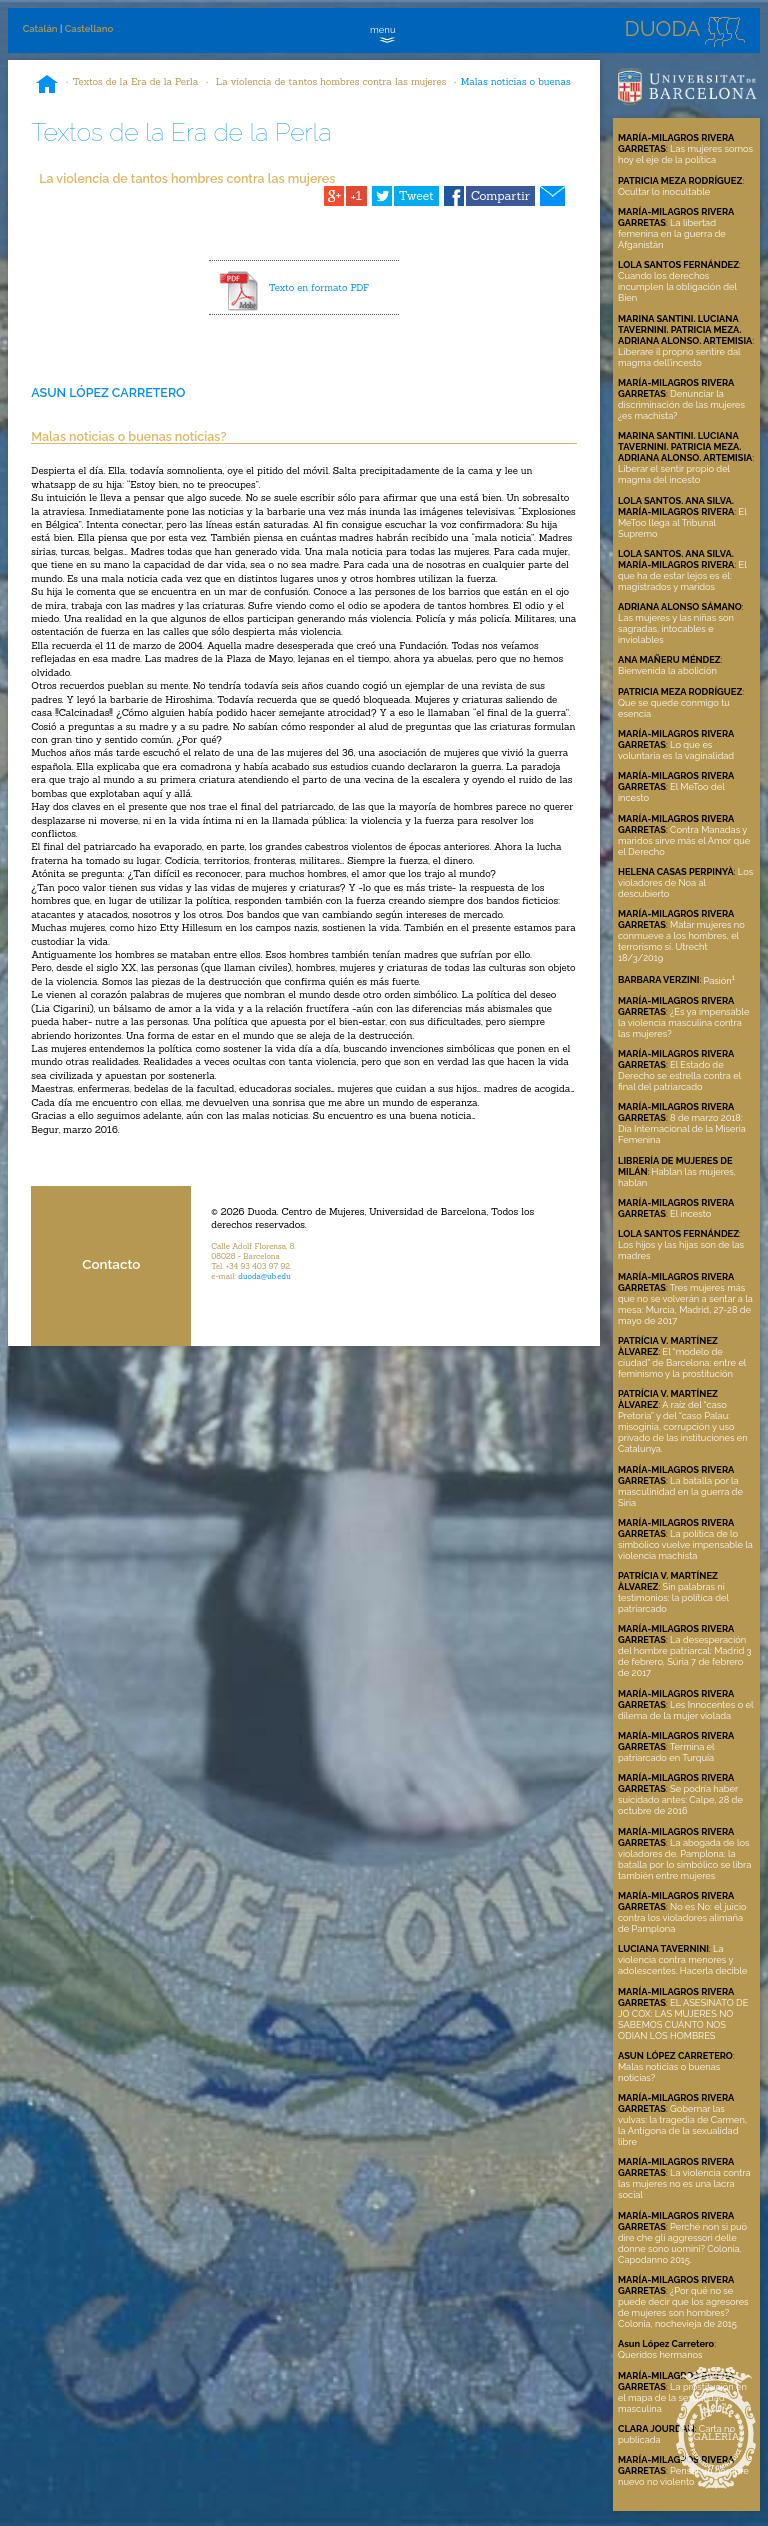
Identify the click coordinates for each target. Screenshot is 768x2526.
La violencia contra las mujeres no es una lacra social (684, 2183)
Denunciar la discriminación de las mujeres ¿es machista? (681, 404)
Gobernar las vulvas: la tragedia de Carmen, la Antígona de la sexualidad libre (682, 2125)
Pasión (720, 980)
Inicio (47, 86)
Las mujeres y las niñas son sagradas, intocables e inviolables (676, 628)
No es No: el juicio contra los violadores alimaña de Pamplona (682, 1917)
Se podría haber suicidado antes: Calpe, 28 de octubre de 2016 (680, 1799)
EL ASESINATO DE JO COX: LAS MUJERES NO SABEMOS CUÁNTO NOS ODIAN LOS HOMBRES (683, 2019)
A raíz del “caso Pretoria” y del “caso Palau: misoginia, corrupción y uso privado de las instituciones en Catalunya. (683, 1426)
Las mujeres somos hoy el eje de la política (685, 154)
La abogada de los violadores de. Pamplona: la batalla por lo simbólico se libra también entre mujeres (684, 1859)
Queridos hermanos (660, 2354)
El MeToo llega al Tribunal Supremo (682, 522)
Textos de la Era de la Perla (136, 81)
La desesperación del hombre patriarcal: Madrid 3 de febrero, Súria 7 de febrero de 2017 (685, 1656)
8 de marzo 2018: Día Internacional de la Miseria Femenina (682, 1128)
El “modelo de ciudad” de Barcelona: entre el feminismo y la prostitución (682, 1362)
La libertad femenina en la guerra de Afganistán (672, 233)
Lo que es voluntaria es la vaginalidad (676, 750)
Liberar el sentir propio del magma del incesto (674, 474)
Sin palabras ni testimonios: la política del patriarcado (673, 1597)
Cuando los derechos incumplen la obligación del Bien (677, 286)
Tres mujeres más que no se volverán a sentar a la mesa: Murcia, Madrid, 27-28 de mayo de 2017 (685, 1304)
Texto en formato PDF (319, 287)
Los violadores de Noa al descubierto (685, 882)
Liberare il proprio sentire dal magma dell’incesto (679, 357)
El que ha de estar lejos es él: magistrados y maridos (682, 575)
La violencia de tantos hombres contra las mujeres (330, 81)
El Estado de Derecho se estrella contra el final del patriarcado (679, 1075)
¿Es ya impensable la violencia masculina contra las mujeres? (683, 1022)
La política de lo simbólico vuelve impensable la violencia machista (685, 1544)
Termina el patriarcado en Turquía (666, 1752)
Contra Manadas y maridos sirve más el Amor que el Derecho (684, 840)
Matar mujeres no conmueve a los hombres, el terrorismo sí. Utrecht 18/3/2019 (681, 941)
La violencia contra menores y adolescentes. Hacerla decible (683, 1959)
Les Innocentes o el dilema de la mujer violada (685, 1710)
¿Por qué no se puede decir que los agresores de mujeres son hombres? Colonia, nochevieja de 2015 (683, 2307)
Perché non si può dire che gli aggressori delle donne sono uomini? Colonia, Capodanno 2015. (682, 2243)
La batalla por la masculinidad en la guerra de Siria (680, 1491)
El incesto (690, 1213)
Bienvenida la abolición (667, 670)
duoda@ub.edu (264, 1276)
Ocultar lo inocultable (664, 191)
